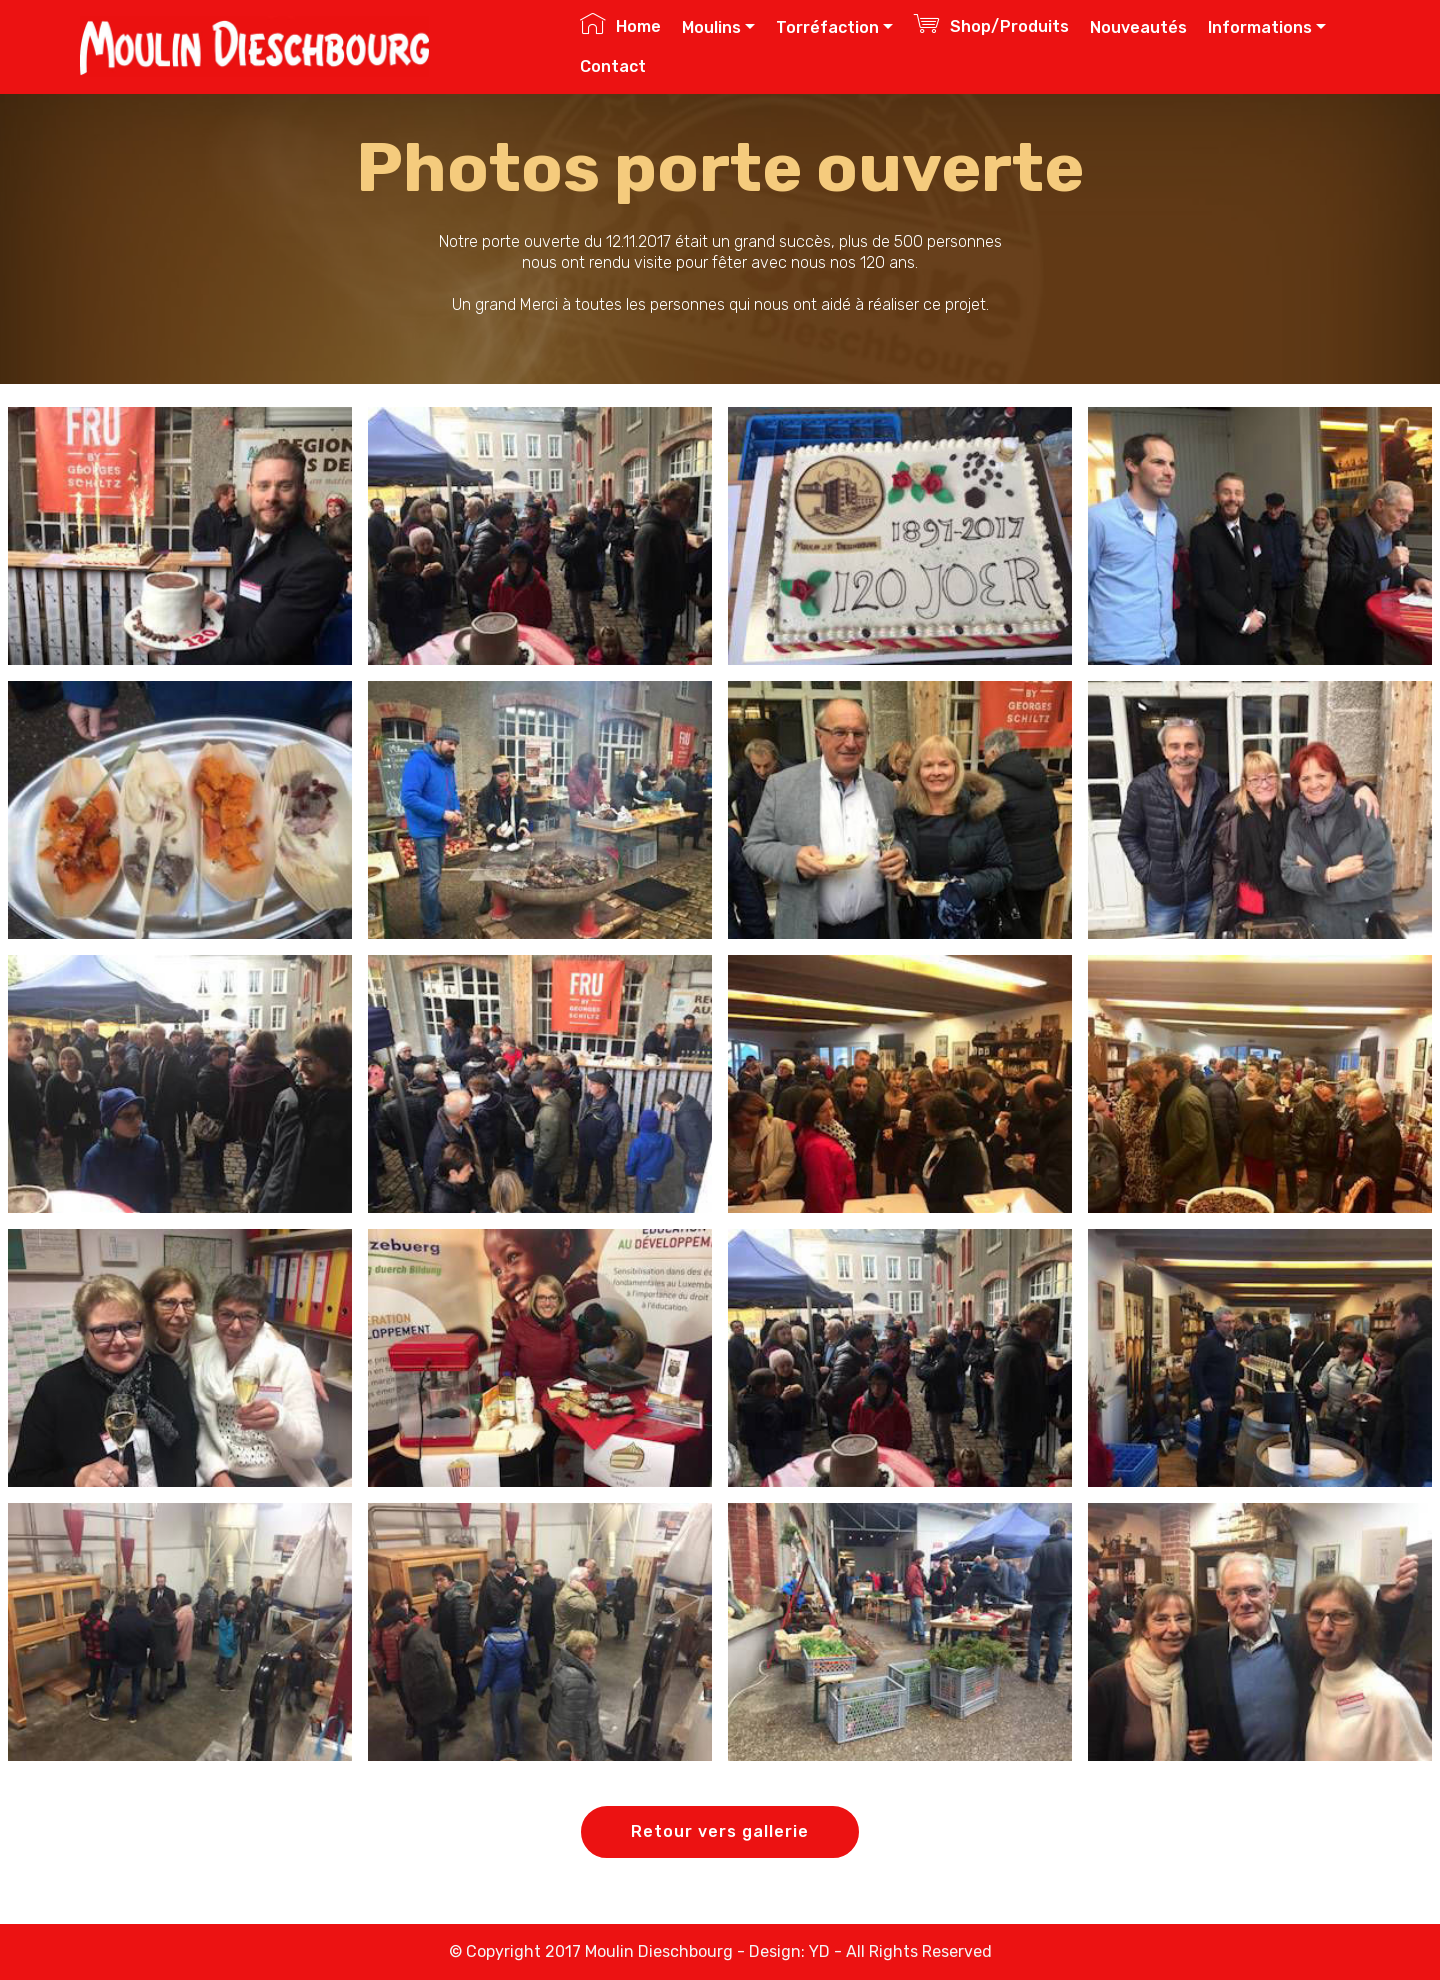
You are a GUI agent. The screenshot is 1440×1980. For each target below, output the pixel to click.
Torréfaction (827, 27)
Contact (613, 66)
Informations (1260, 27)
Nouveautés (1138, 27)
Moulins (711, 27)
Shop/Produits (991, 24)
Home (620, 24)
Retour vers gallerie (720, 1831)
